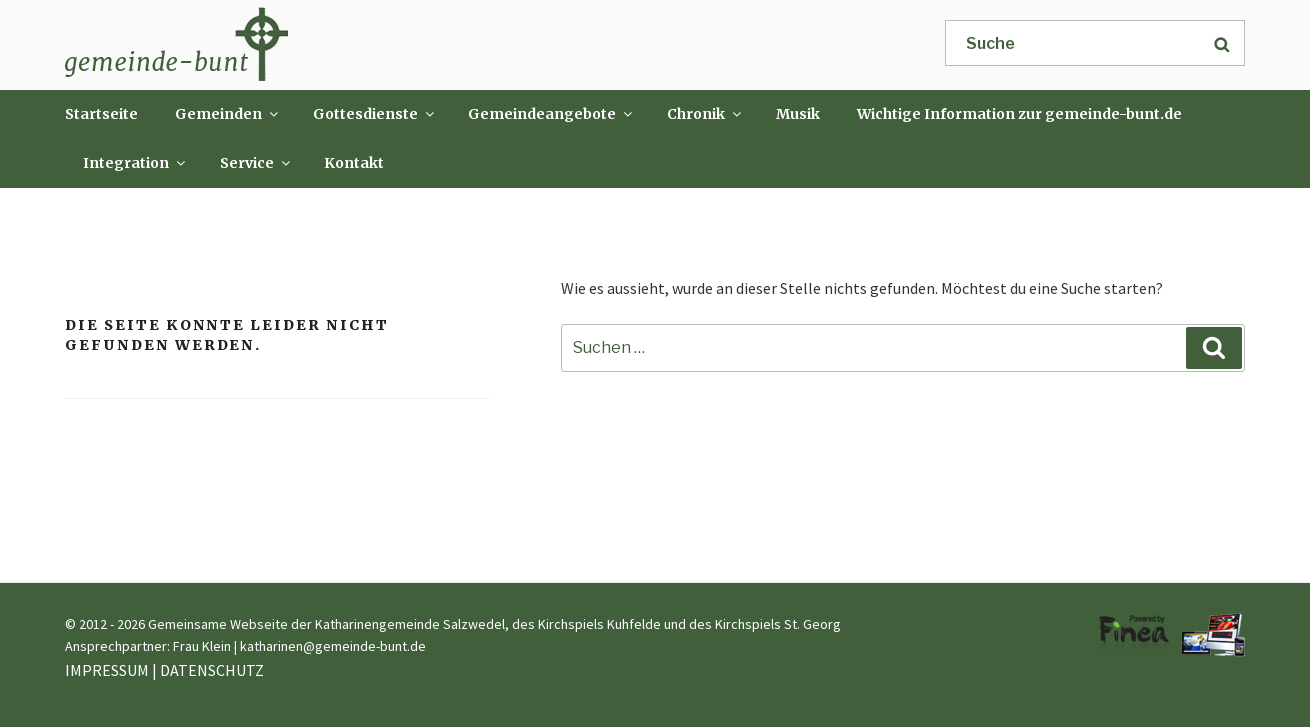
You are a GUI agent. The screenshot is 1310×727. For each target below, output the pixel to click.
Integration (135, 163)
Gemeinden (228, 114)
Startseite (101, 114)
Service (256, 163)
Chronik (705, 114)
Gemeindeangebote (551, 114)
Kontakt (354, 163)
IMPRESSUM (107, 670)
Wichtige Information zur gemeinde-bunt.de (1019, 114)
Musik (798, 114)
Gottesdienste (375, 114)
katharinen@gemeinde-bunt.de (333, 646)
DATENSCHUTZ (212, 670)
